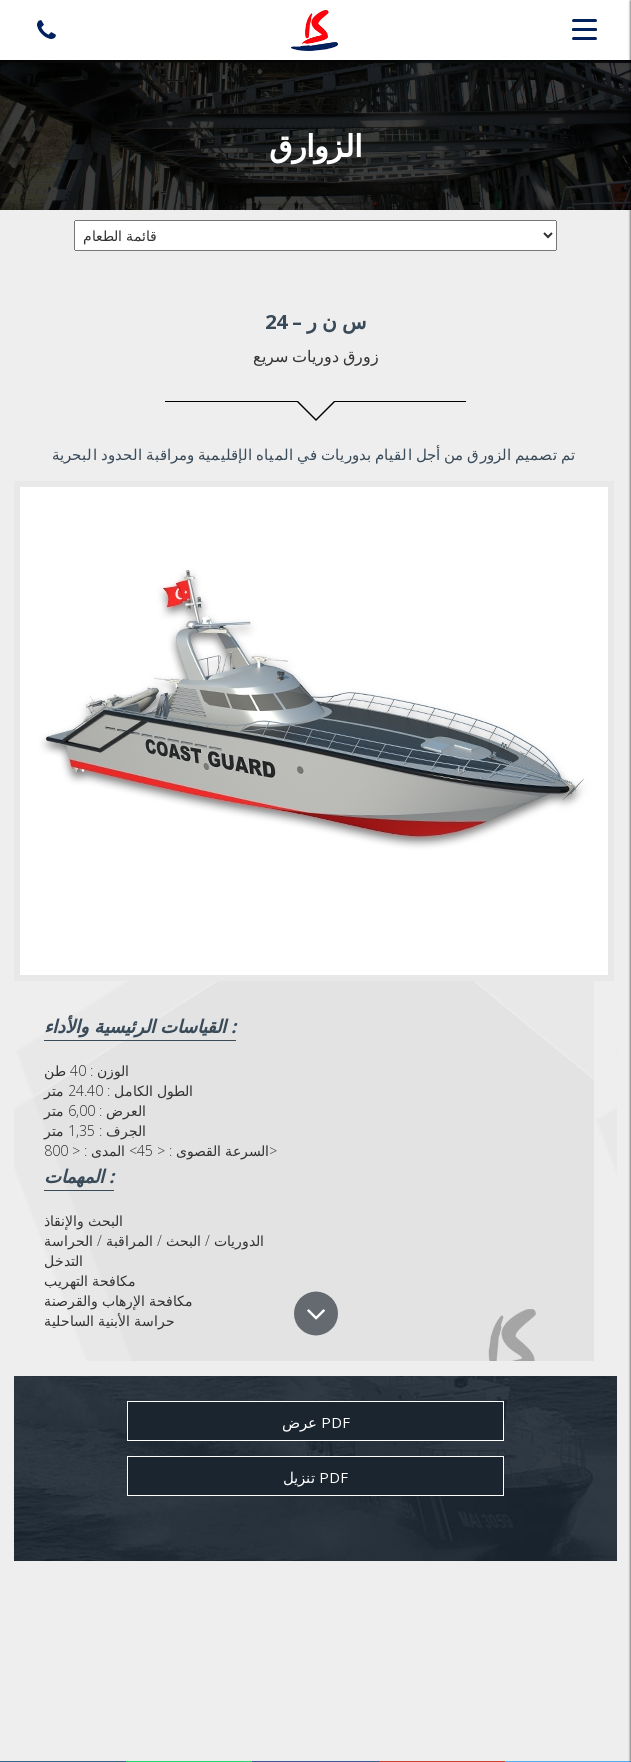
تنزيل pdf (315, 1477)
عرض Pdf (316, 1422)
